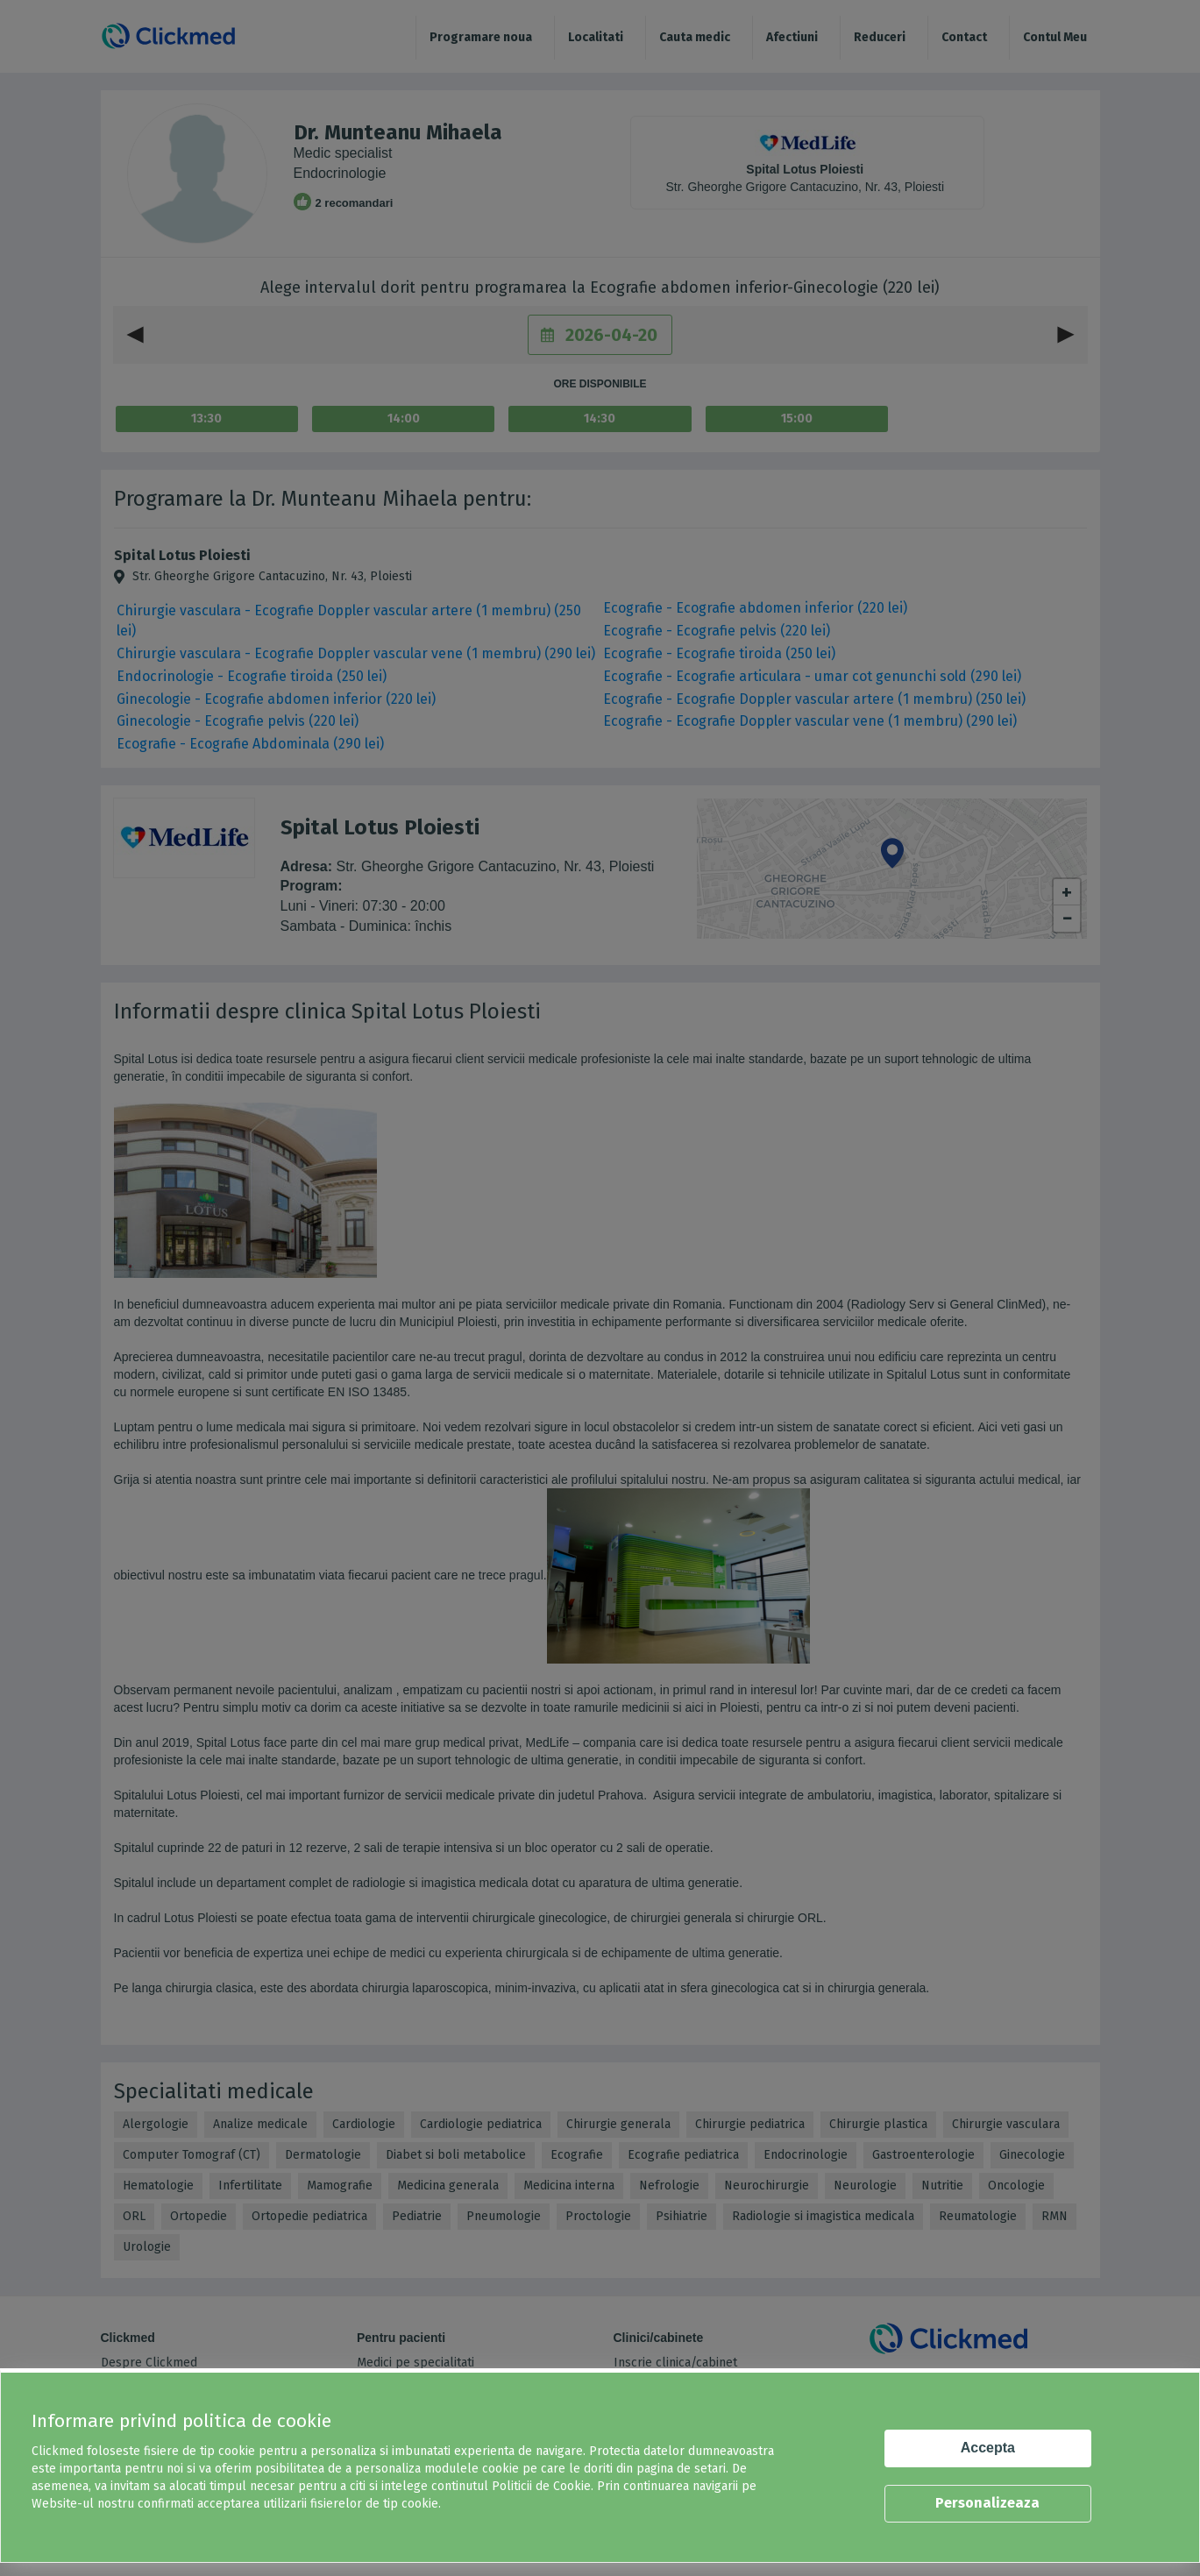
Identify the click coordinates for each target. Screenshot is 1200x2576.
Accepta (988, 2447)
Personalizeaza (987, 2502)
